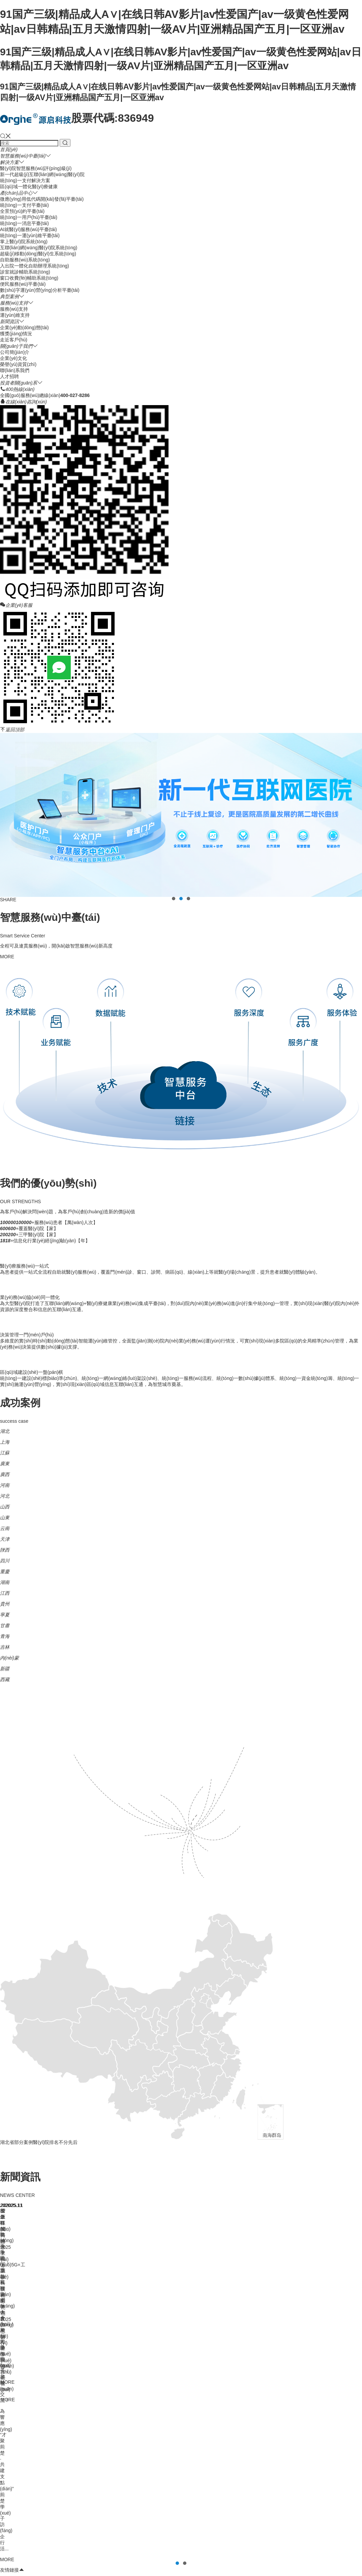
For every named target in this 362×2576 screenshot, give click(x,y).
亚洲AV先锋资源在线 (92, 2565)
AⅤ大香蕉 (279, 2553)
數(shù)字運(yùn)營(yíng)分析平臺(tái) (40, 290)
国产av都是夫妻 (179, 2565)
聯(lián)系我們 (14, 370)
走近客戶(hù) (13, 339)
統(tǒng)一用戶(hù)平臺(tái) (28, 217)
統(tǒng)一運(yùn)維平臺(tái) (30, 235)
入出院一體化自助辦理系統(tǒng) (34, 265)
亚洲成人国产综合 (243, 2565)
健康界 (7, 2265)
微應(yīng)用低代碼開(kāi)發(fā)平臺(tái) (42, 199)
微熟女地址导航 (283, 2559)
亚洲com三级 (279, 2565)
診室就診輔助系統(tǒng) (25, 272)
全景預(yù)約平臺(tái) (22, 211)
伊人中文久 (304, 2553)
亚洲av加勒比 (251, 2553)
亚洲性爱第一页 (287, 2571)
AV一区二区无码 (137, 2559)
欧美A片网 (56, 2565)
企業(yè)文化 (13, 358)
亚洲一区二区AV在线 (138, 2565)
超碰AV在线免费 (39, 2571)
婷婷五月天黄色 (26, 2565)
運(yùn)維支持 (15, 315)
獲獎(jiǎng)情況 (16, 333)
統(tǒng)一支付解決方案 (25, 180)
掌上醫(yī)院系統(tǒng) (24, 241)
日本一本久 (211, 2571)
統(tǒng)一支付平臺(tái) (24, 205)
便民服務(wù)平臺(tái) (23, 284)
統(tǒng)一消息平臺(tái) (24, 223)
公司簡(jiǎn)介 (14, 352)
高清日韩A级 (251, 2559)
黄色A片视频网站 (321, 2559)
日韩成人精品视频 (314, 2565)
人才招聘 (9, 376)
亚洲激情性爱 (99, 2571)
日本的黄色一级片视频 (139, 2571)
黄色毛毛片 (210, 2565)
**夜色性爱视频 (181, 2571)
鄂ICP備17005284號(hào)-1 (128, 2429)
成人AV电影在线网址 (69, 2559)
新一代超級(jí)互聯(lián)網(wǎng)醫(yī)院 (42, 174)
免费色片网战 (321, 2571)
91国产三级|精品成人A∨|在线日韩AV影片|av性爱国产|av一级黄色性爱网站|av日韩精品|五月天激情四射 (107, 2553)
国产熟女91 (70, 2571)
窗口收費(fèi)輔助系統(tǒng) (29, 278)
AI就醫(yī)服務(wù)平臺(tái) (28, 229)
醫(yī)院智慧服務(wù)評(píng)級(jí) (35, 168)
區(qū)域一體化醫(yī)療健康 (29, 186)
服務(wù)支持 (14, 309)
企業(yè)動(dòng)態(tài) (24, 327)
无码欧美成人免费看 (247, 2571)
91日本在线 (106, 2559)
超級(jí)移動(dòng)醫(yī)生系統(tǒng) (38, 253)
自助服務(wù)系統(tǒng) (25, 259)
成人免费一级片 (173, 2559)
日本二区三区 (31, 2559)
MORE (7, 956)
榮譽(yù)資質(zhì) (18, 364)
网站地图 (226, 2553)
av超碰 (326, 2553)
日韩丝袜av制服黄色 (214, 2559)
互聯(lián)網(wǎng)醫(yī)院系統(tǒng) (38, 247)
